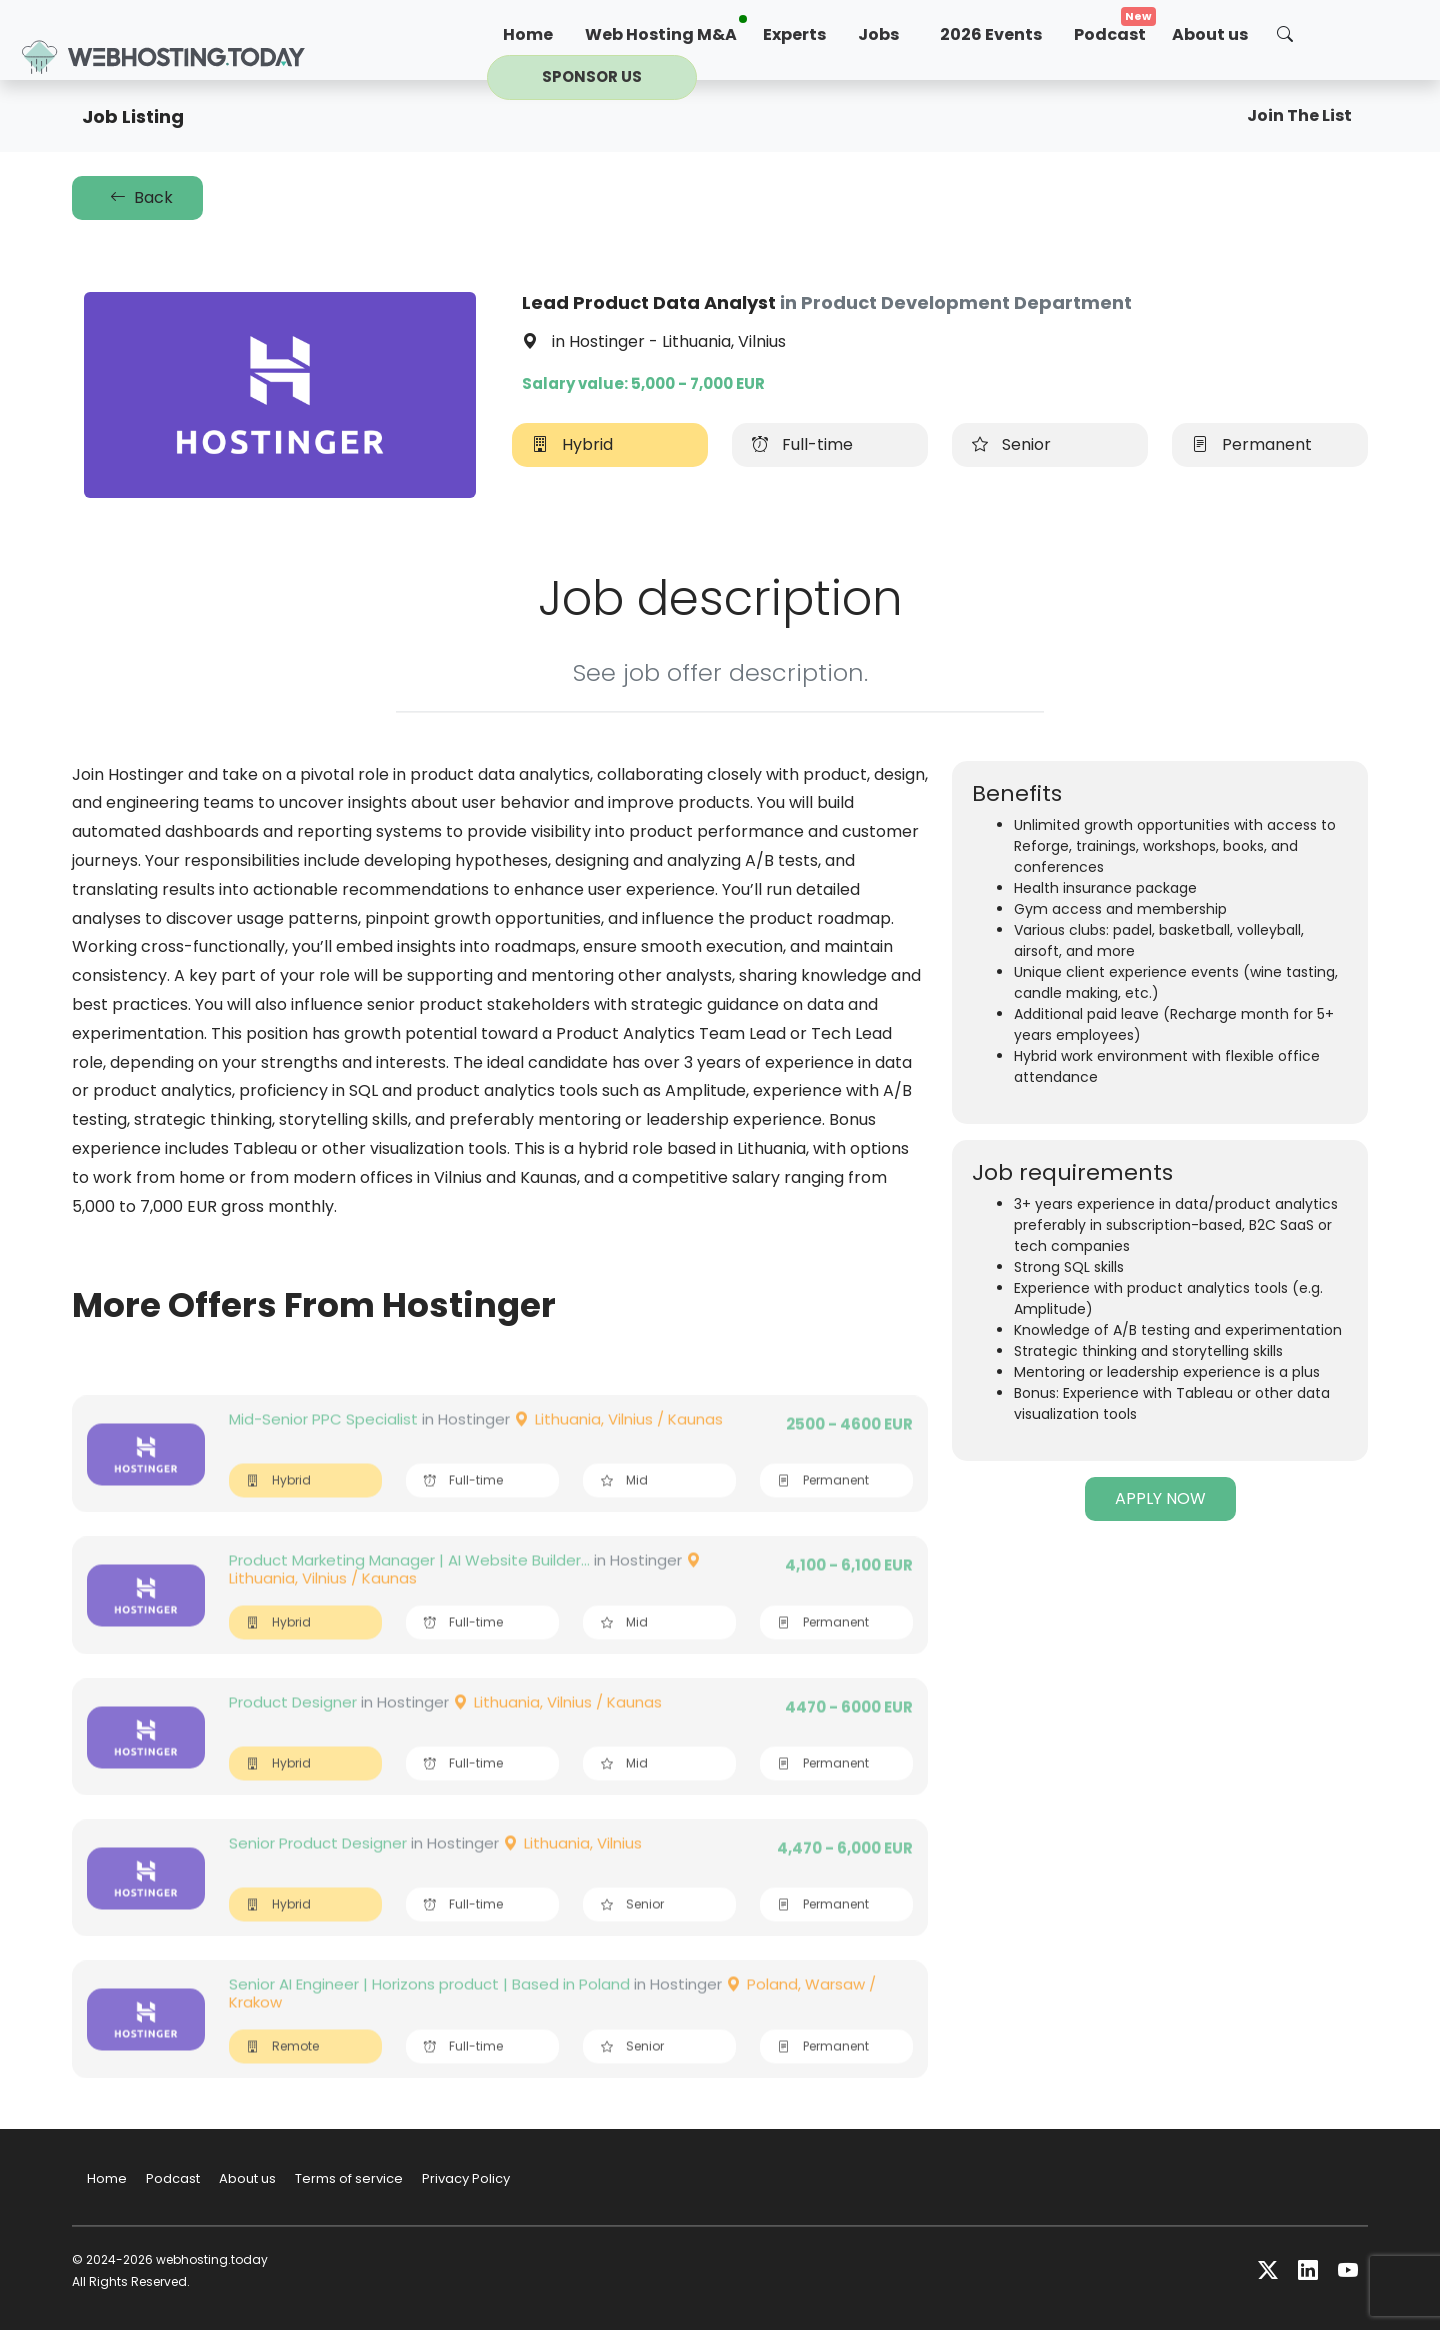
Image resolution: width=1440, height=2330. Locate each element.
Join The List (1299, 115)
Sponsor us (592, 76)
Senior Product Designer (318, 1884)
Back (137, 197)
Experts (794, 34)
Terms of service (349, 2178)
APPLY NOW (1160, 1498)
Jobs (878, 34)
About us (1210, 34)
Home (528, 34)
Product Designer (293, 1743)
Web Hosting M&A (661, 34)
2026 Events (991, 34)
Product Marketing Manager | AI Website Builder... (409, 1601)
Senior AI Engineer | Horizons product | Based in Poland (429, 2025)
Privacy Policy (466, 2178)
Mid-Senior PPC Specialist (323, 1460)
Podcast (1110, 34)
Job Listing (133, 116)
